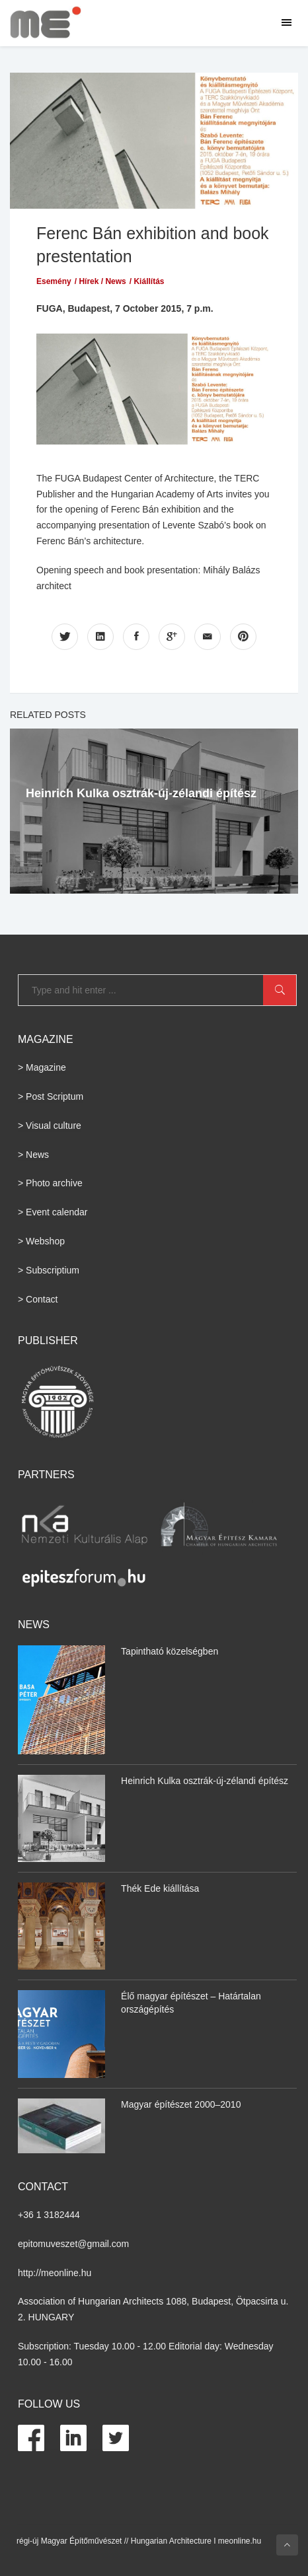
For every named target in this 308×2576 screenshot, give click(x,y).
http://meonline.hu (54, 2273)
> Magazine (42, 1067)
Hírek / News (102, 281)
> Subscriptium (48, 1270)
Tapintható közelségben (169, 1651)
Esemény (53, 281)
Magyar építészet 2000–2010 (181, 2104)
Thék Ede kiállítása (160, 1888)
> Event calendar (52, 1212)
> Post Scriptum (50, 1096)
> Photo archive (50, 1183)
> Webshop (41, 1241)
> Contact (38, 1299)
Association (41, 2301)
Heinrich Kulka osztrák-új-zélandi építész (141, 793)
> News (33, 1154)
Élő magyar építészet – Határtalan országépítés (191, 2003)
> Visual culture (49, 1125)
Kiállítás (149, 281)
